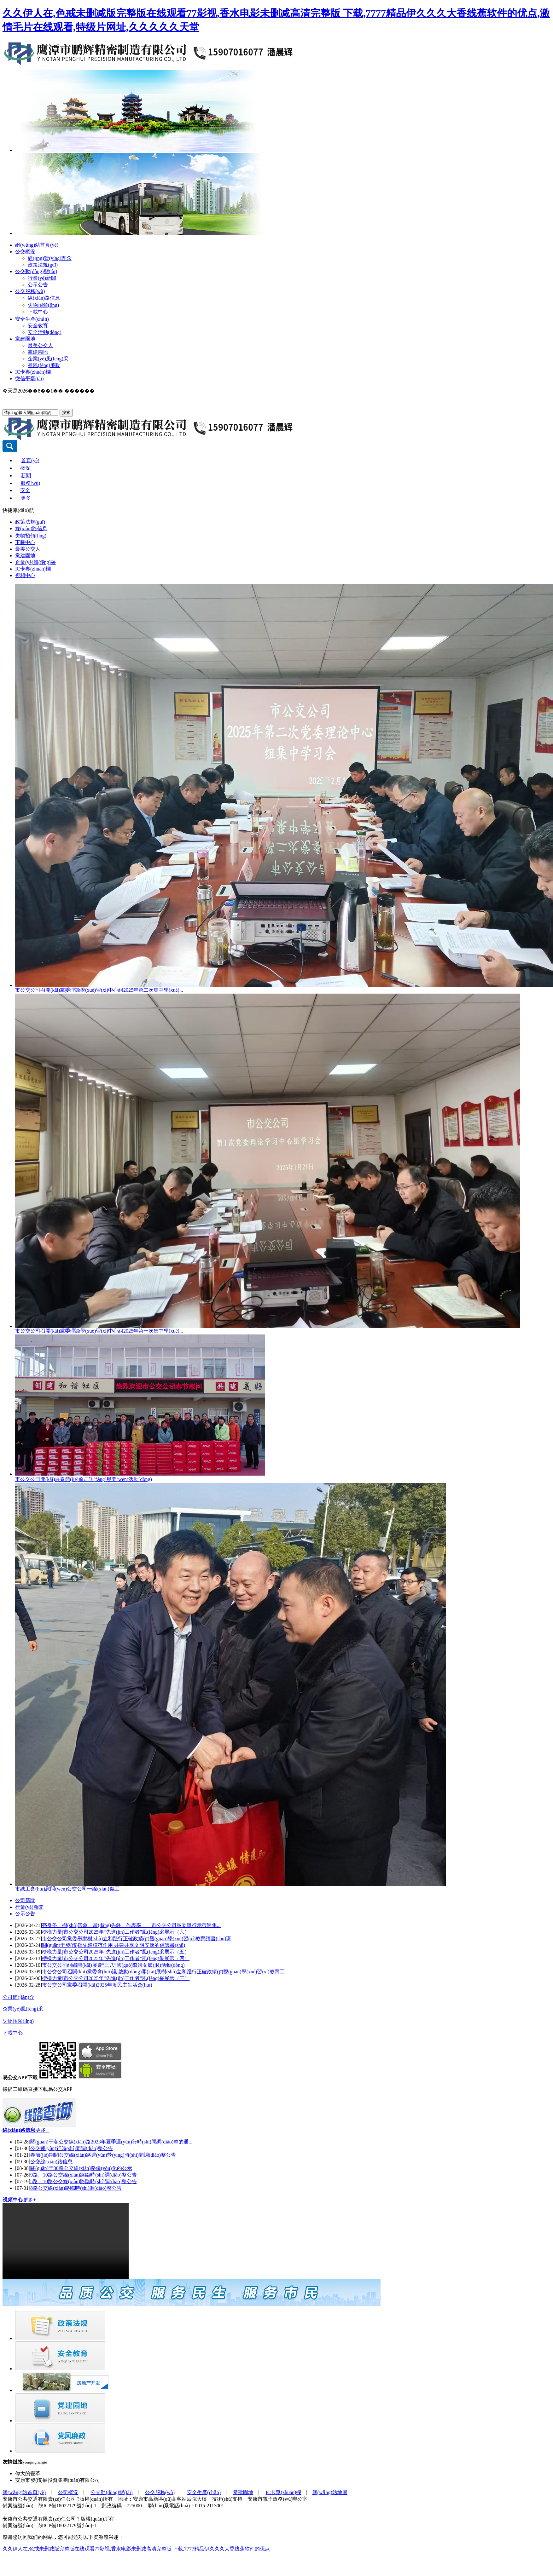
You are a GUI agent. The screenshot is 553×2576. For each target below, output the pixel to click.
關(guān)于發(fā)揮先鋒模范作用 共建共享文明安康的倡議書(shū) (113, 1945)
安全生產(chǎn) (32, 319)
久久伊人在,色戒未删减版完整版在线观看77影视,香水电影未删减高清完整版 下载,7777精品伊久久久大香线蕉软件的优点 (136, 2548)
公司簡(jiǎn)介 (18, 1997)
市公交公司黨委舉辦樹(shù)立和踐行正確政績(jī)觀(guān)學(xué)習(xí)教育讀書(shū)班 (136, 1938)
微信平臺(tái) (29, 378)
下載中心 (38, 311)
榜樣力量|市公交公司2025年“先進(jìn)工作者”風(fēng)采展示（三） (115, 1978)
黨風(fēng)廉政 (44, 365)
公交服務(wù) (30, 291)
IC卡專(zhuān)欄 (33, 372)
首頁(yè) (30, 460)
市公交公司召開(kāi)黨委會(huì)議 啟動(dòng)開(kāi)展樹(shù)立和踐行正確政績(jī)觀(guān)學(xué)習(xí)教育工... (165, 1971)
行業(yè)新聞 (42, 278)
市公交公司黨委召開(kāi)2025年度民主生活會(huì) (97, 1985)
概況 (25, 468)
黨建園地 (25, 338)
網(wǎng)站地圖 (329, 2492)
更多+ (42, 2130)
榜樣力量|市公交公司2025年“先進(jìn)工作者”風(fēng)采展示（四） (115, 1958)
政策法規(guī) (43, 264)
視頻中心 (25, 575)
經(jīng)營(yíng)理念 (50, 258)
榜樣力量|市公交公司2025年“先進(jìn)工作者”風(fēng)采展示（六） (115, 1932)
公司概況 (68, 2492)
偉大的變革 (27, 2473)
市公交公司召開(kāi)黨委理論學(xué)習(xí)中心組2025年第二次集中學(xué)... (99, 990)
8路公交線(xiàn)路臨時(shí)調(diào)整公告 (76, 2188)
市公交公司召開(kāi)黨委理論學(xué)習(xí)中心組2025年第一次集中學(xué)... (99, 1331)
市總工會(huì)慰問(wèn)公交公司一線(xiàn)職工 (67, 1888)
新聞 (26, 475)
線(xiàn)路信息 (44, 298)
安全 (25, 490)
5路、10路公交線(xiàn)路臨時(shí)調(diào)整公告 (83, 2181)
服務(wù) (30, 483)
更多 (26, 498)
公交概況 (25, 251)
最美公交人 (40, 345)
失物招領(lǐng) (43, 305)
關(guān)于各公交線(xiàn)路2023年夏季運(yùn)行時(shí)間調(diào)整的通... (111, 2141)
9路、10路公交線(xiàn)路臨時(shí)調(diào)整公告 (83, 2174)
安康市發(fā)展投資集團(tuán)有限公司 (57, 2480)
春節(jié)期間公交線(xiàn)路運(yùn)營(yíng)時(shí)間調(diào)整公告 (103, 2155)
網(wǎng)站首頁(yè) (36, 245)
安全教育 (38, 325)
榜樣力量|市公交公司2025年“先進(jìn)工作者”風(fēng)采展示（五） (115, 1951)
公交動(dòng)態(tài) (36, 271)
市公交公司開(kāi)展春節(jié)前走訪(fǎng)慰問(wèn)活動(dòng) (83, 1479)
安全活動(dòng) (44, 332)
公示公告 (38, 284)
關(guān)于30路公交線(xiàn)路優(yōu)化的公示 (81, 2168)
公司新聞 (25, 1900)
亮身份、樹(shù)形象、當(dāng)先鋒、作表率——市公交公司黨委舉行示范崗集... (131, 1925)
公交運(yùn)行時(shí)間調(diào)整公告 (71, 2148)
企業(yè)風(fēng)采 (48, 358)
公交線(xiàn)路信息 (51, 2161)
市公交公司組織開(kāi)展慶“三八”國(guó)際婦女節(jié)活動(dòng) (113, 1965)
